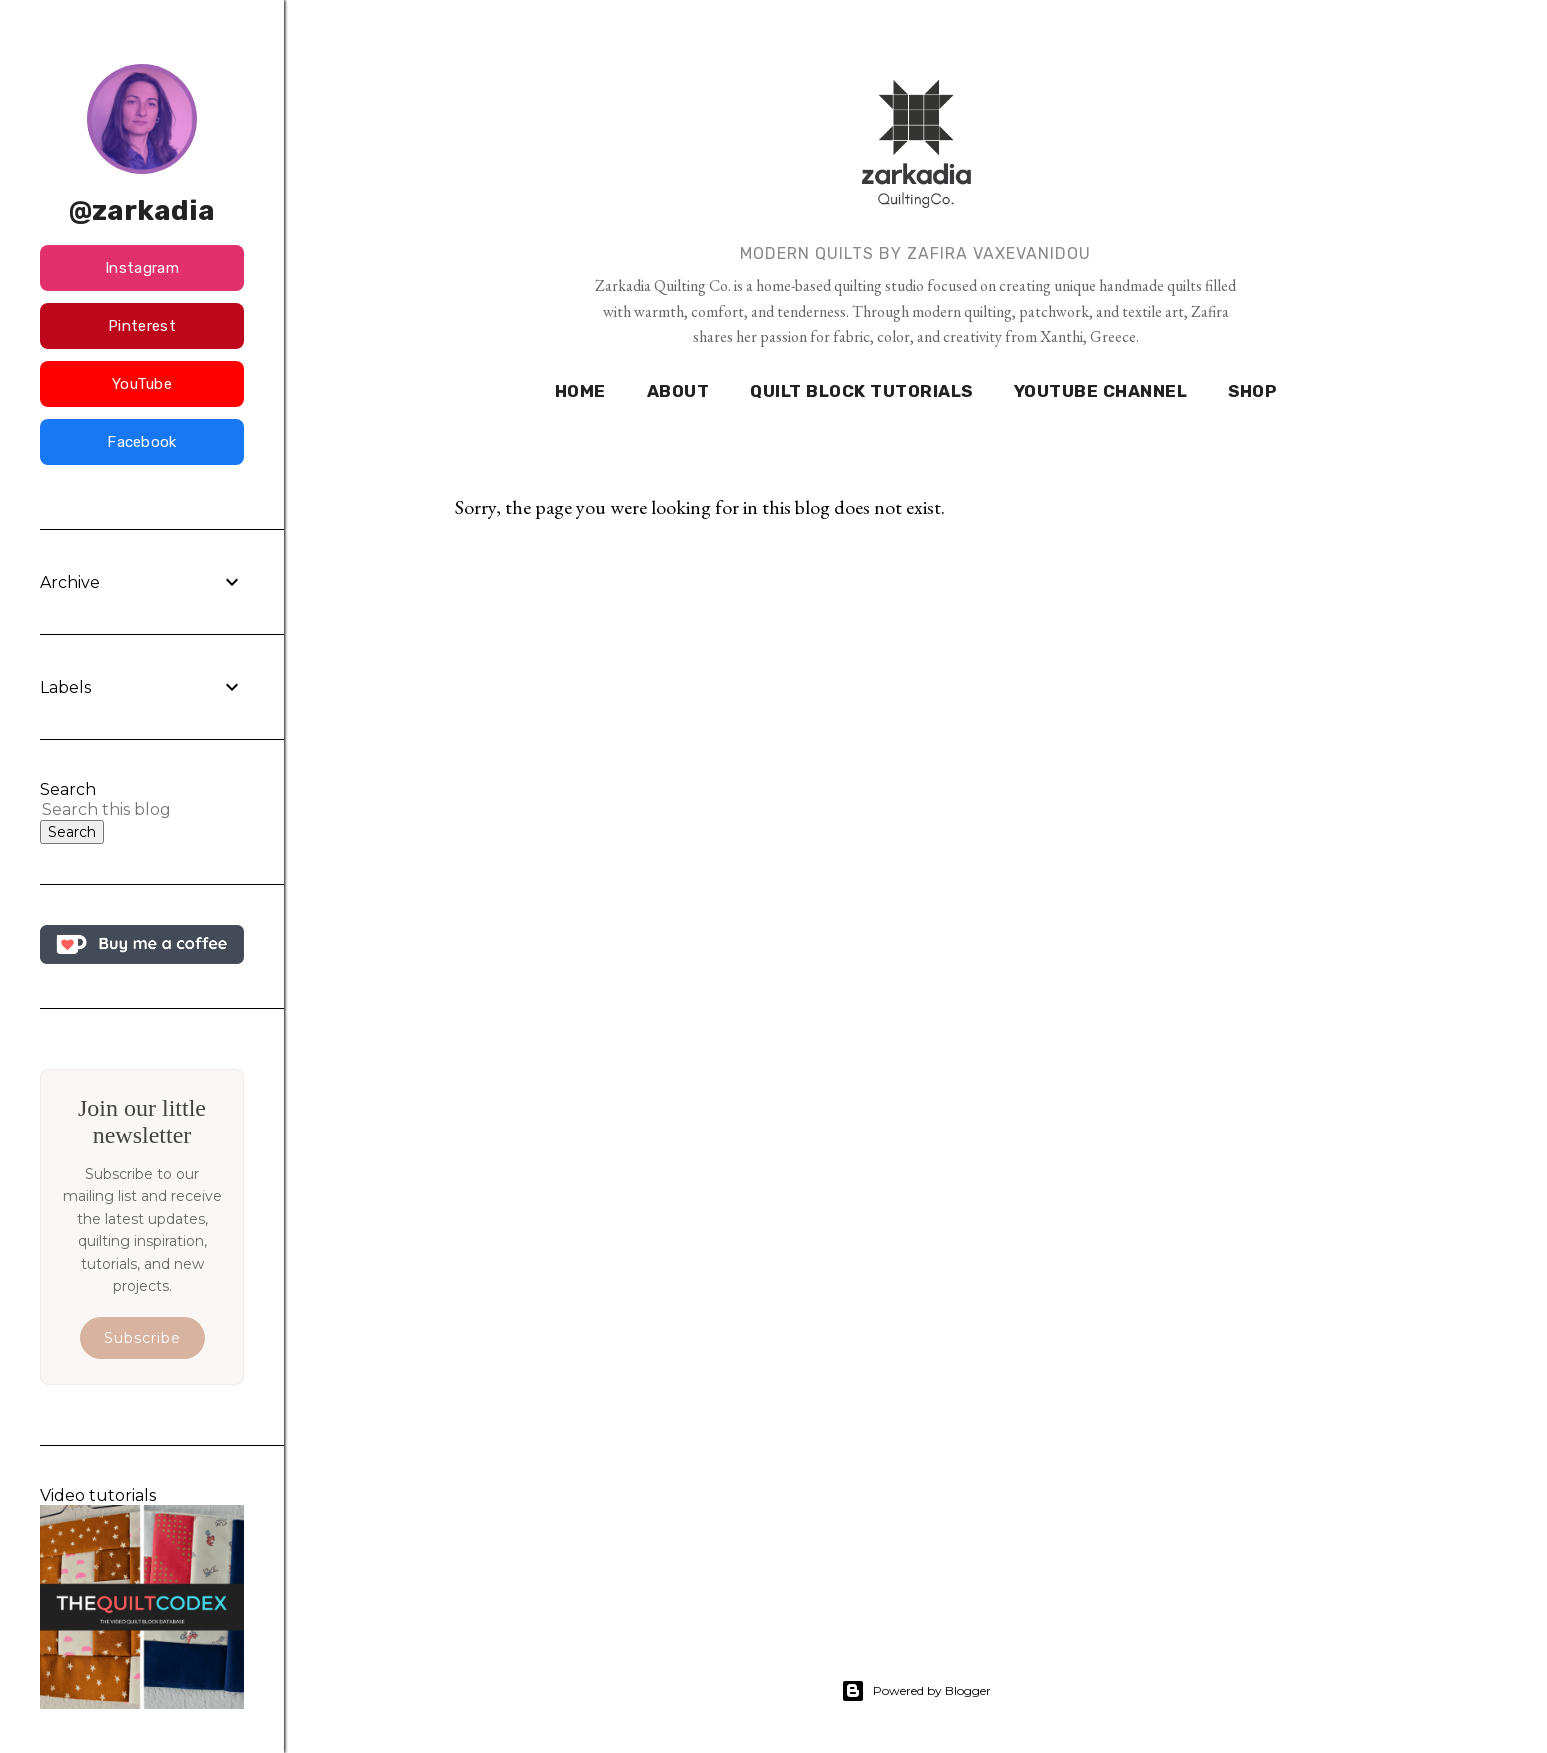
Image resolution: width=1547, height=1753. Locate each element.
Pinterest (142, 326)
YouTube (142, 384)
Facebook (141, 442)
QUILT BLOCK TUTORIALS (861, 391)
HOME (580, 391)
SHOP (1252, 391)
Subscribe (142, 1338)
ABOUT (678, 391)
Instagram (142, 268)
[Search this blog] (118, 809)
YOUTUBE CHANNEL (1101, 391)
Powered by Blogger (916, 1691)
